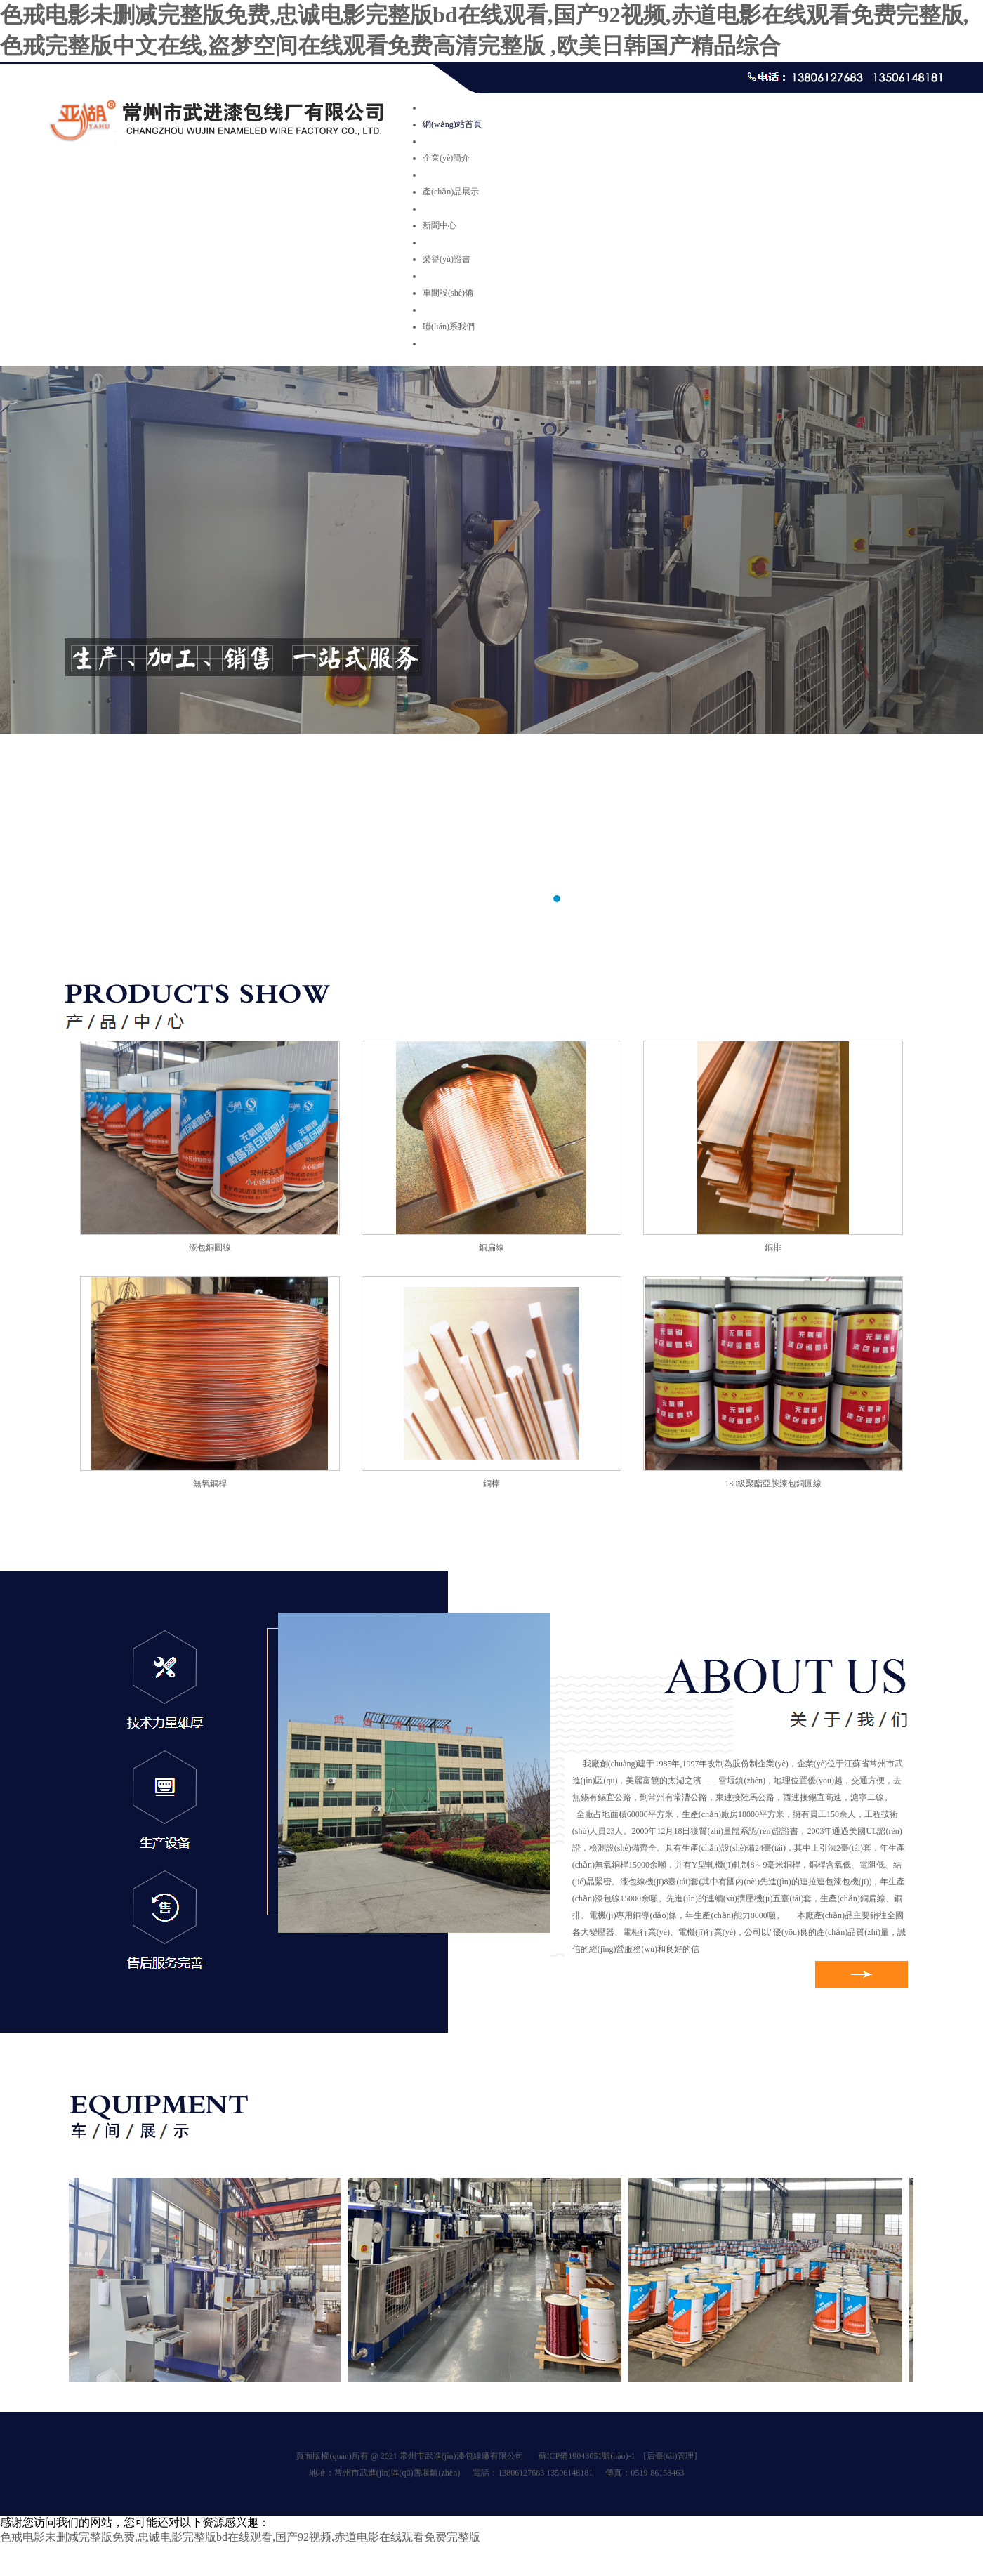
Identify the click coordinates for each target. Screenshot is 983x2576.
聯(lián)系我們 (449, 326)
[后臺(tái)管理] (670, 2456)
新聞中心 (439, 225)
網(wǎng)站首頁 (452, 124)
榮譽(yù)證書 (446, 259)
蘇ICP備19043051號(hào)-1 (587, 2456)
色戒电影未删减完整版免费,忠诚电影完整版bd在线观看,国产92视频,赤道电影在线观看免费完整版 (240, 2537)
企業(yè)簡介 (446, 158)
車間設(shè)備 (448, 293)
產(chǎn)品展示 (451, 192)
